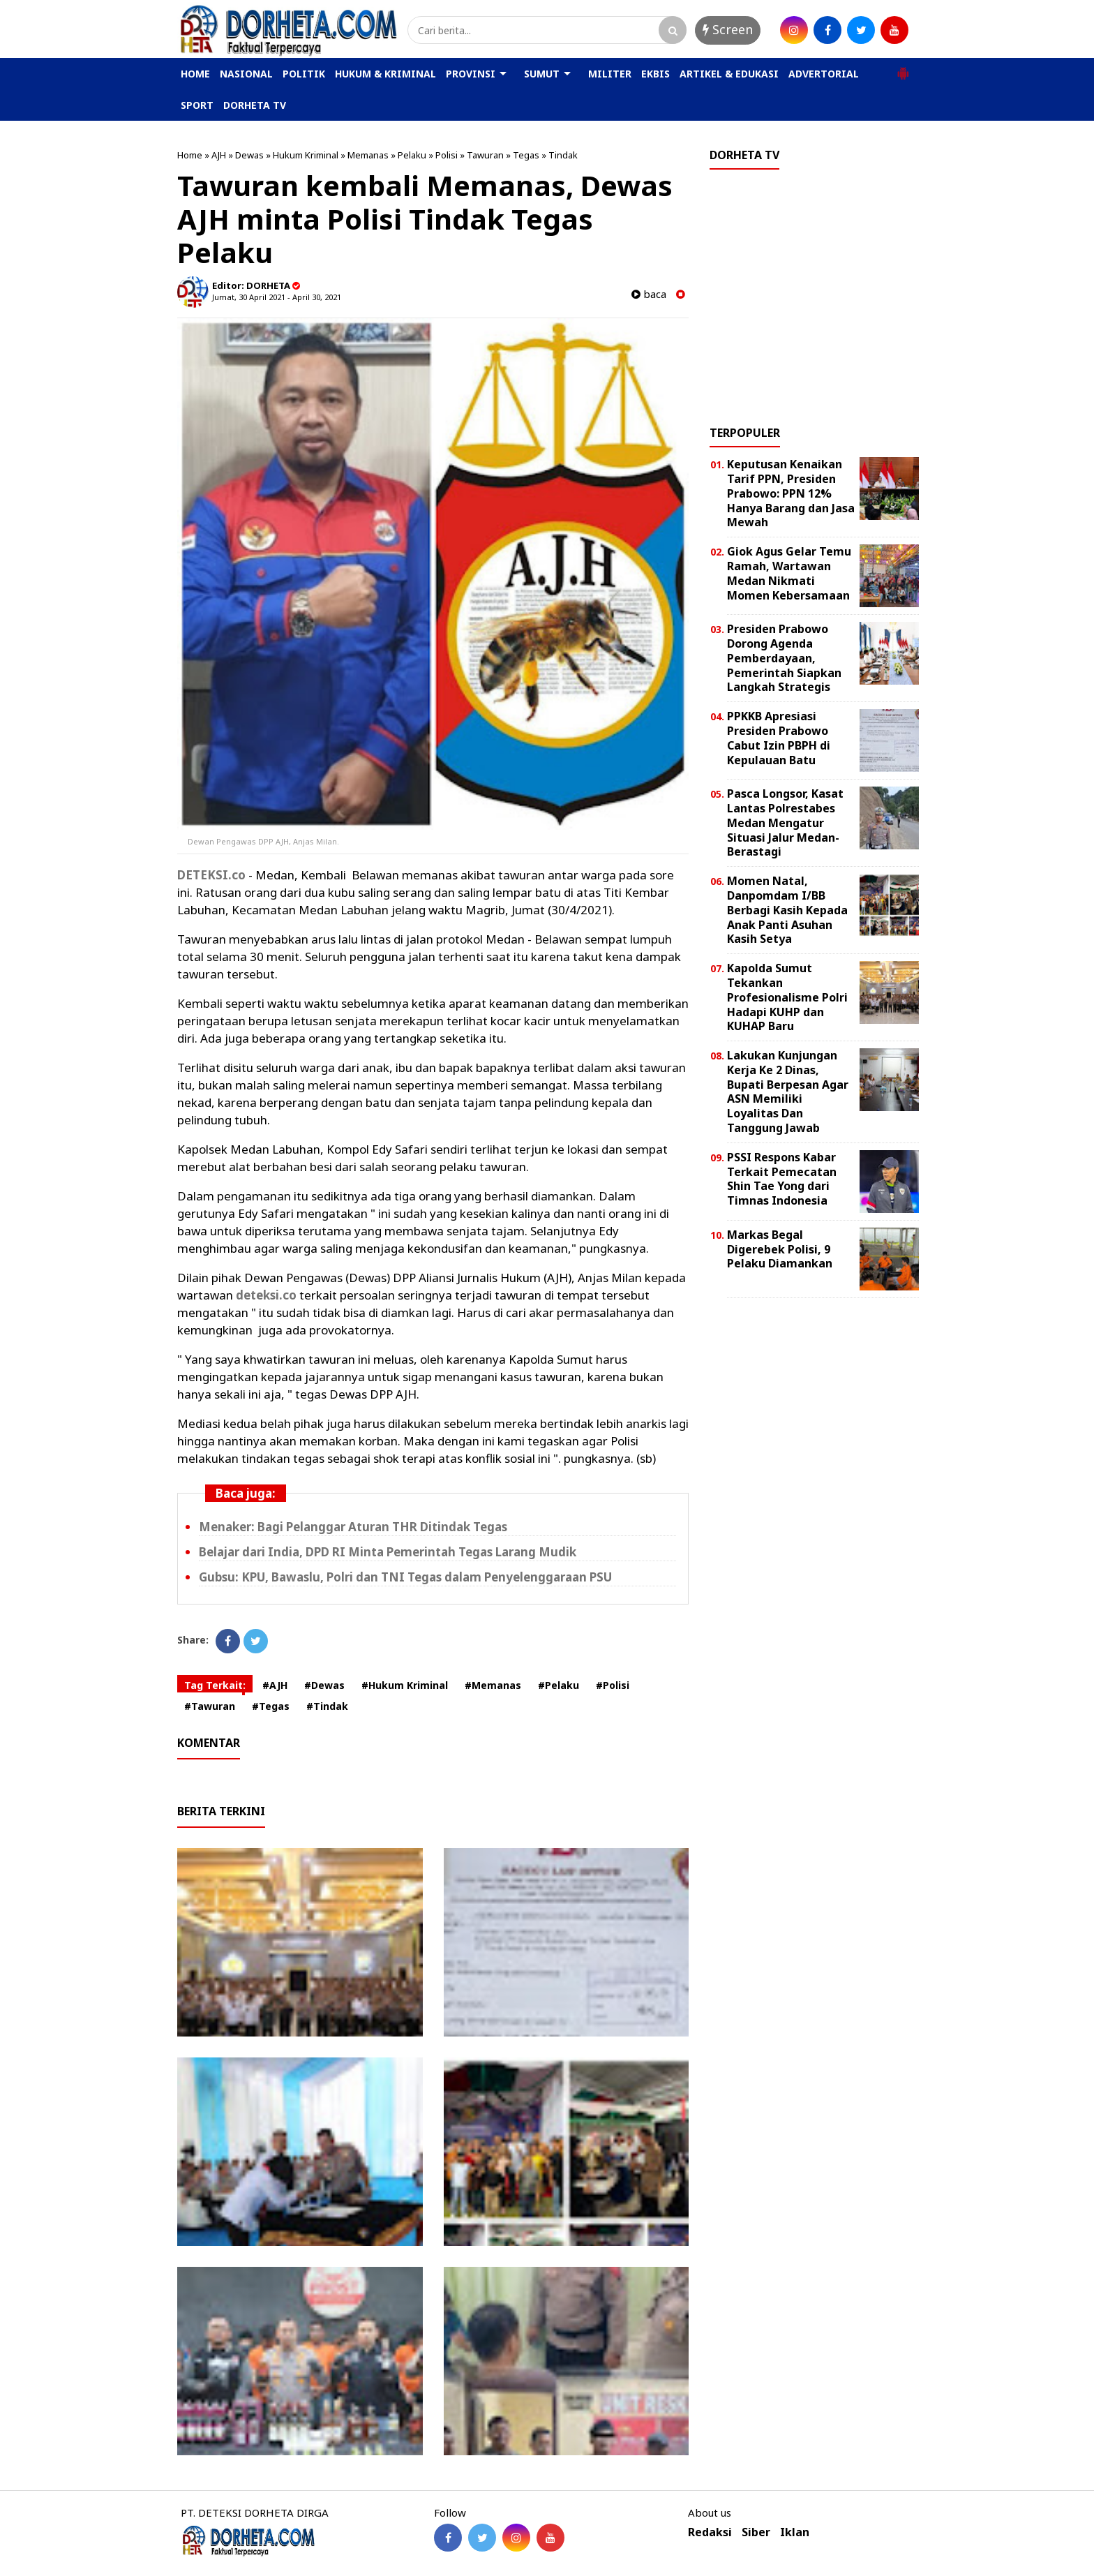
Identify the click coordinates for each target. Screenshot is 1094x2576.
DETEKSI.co (211, 875)
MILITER (609, 73)
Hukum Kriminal (305, 155)
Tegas (526, 155)
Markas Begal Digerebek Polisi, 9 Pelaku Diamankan (779, 1249)
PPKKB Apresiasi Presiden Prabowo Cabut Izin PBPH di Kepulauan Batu (778, 737)
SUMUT (542, 73)
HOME (195, 73)
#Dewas (324, 1685)
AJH (218, 155)
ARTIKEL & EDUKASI (729, 73)
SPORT (197, 105)
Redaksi (710, 2532)
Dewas (249, 155)
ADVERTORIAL (823, 73)
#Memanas (493, 1685)
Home (189, 155)
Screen (728, 29)
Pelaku (412, 155)
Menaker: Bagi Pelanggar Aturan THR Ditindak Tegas (353, 1527)
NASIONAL (246, 73)
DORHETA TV (254, 105)
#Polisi (612, 1685)
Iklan (794, 2532)
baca (648, 294)
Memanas (368, 155)
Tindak (563, 155)
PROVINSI (470, 73)
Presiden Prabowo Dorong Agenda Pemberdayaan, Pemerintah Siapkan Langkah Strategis (784, 657)
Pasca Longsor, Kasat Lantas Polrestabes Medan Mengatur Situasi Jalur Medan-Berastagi (785, 822)
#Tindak (327, 1706)
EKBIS (655, 73)
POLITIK (304, 73)
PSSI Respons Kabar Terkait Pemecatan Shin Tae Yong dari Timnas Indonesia (782, 1178)
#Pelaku (558, 1685)
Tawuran (485, 155)
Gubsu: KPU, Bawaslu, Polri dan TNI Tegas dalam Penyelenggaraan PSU (405, 1577)
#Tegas (271, 1706)
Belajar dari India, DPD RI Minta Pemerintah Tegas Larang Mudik (387, 1552)
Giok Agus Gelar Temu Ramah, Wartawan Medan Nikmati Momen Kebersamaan (789, 573)
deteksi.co (266, 1295)
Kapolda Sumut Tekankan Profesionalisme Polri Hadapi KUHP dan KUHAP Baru (787, 997)
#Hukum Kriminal (404, 1685)
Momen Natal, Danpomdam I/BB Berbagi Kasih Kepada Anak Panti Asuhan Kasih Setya (787, 909)
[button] (903, 68)
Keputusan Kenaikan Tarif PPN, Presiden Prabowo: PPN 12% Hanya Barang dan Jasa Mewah (791, 493)
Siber (756, 2532)
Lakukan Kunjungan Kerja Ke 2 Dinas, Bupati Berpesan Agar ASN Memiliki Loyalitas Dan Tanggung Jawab (787, 1092)
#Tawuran (209, 1706)
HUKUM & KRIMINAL (385, 73)
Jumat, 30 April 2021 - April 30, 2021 (276, 297)
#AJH (274, 1685)
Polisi (446, 155)
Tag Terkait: (215, 1685)
